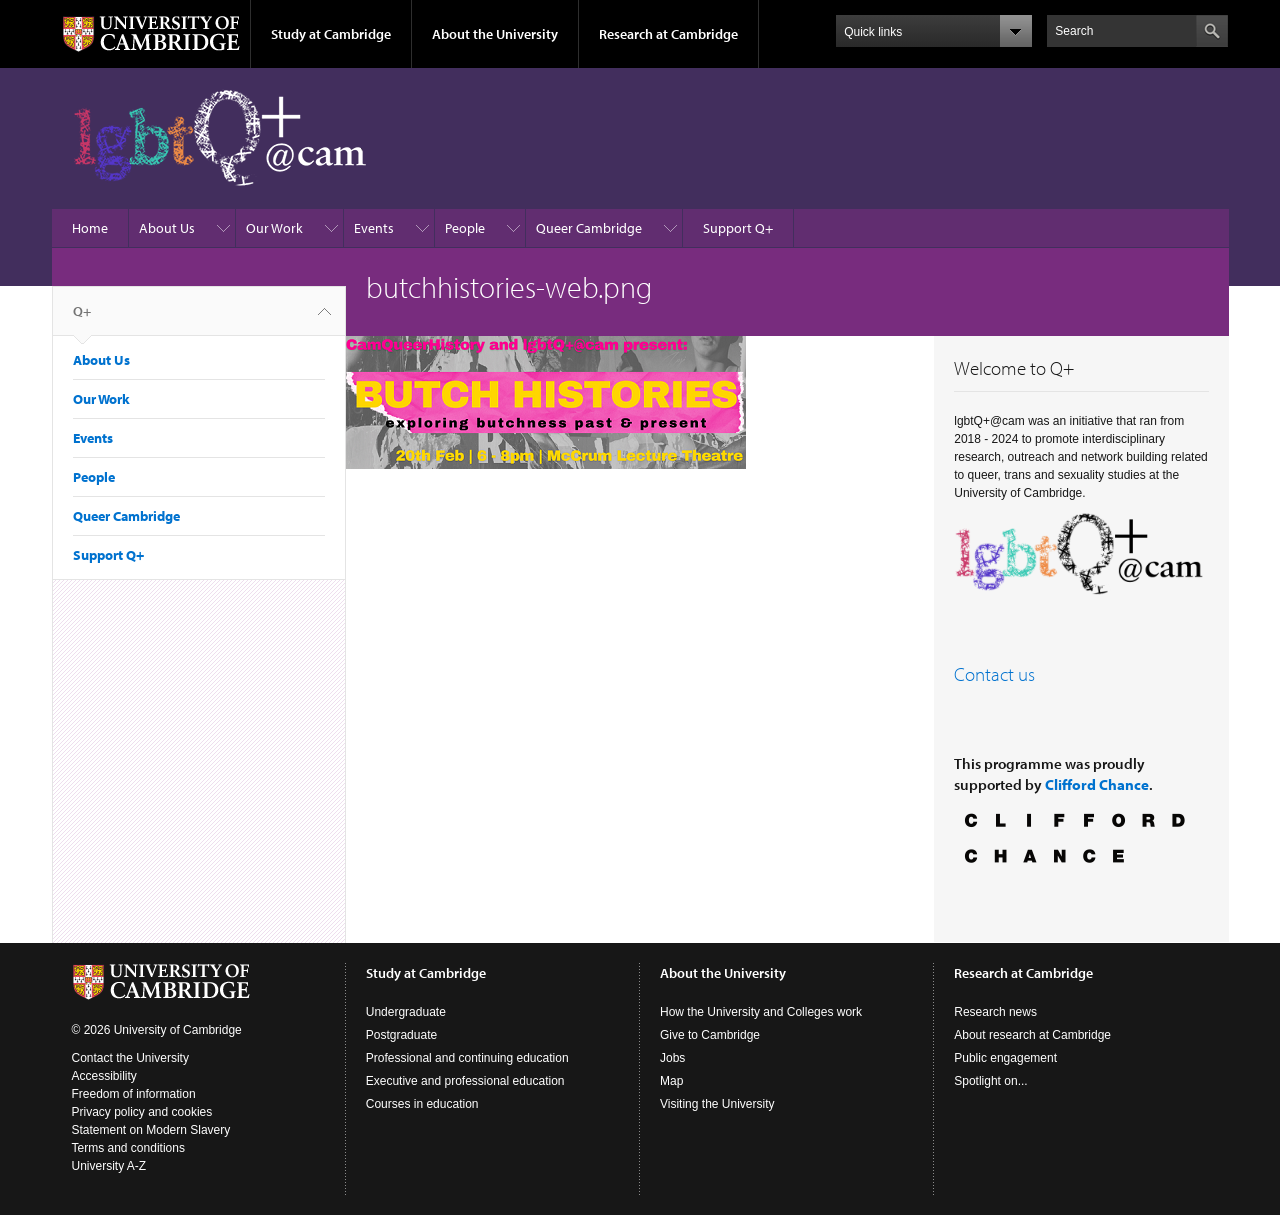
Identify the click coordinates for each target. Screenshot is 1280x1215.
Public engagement (1005, 1058)
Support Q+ (738, 228)
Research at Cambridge (668, 34)
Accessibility (104, 1076)
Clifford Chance (1097, 784)
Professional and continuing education (467, 1058)
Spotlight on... (990, 1081)
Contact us (994, 674)
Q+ (82, 319)
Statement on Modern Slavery (151, 1130)
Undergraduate (406, 1012)
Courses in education (422, 1104)
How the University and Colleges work (761, 1012)
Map (671, 1081)
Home (90, 228)
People (465, 228)
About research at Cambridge (1032, 1035)
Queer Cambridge (589, 228)
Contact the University (130, 1058)
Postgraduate (401, 1035)
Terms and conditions (128, 1148)
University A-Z (109, 1166)
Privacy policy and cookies (142, 1112)
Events (374, 228)
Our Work (274, 228)
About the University (495, 34)
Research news (995, 1012)
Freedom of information (134, 1094)
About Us (167, 228)
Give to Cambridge (710, 1035)
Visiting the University (717, 1104)
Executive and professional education (465, 1081)
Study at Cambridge (331, 34)
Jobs (672, 1058)
